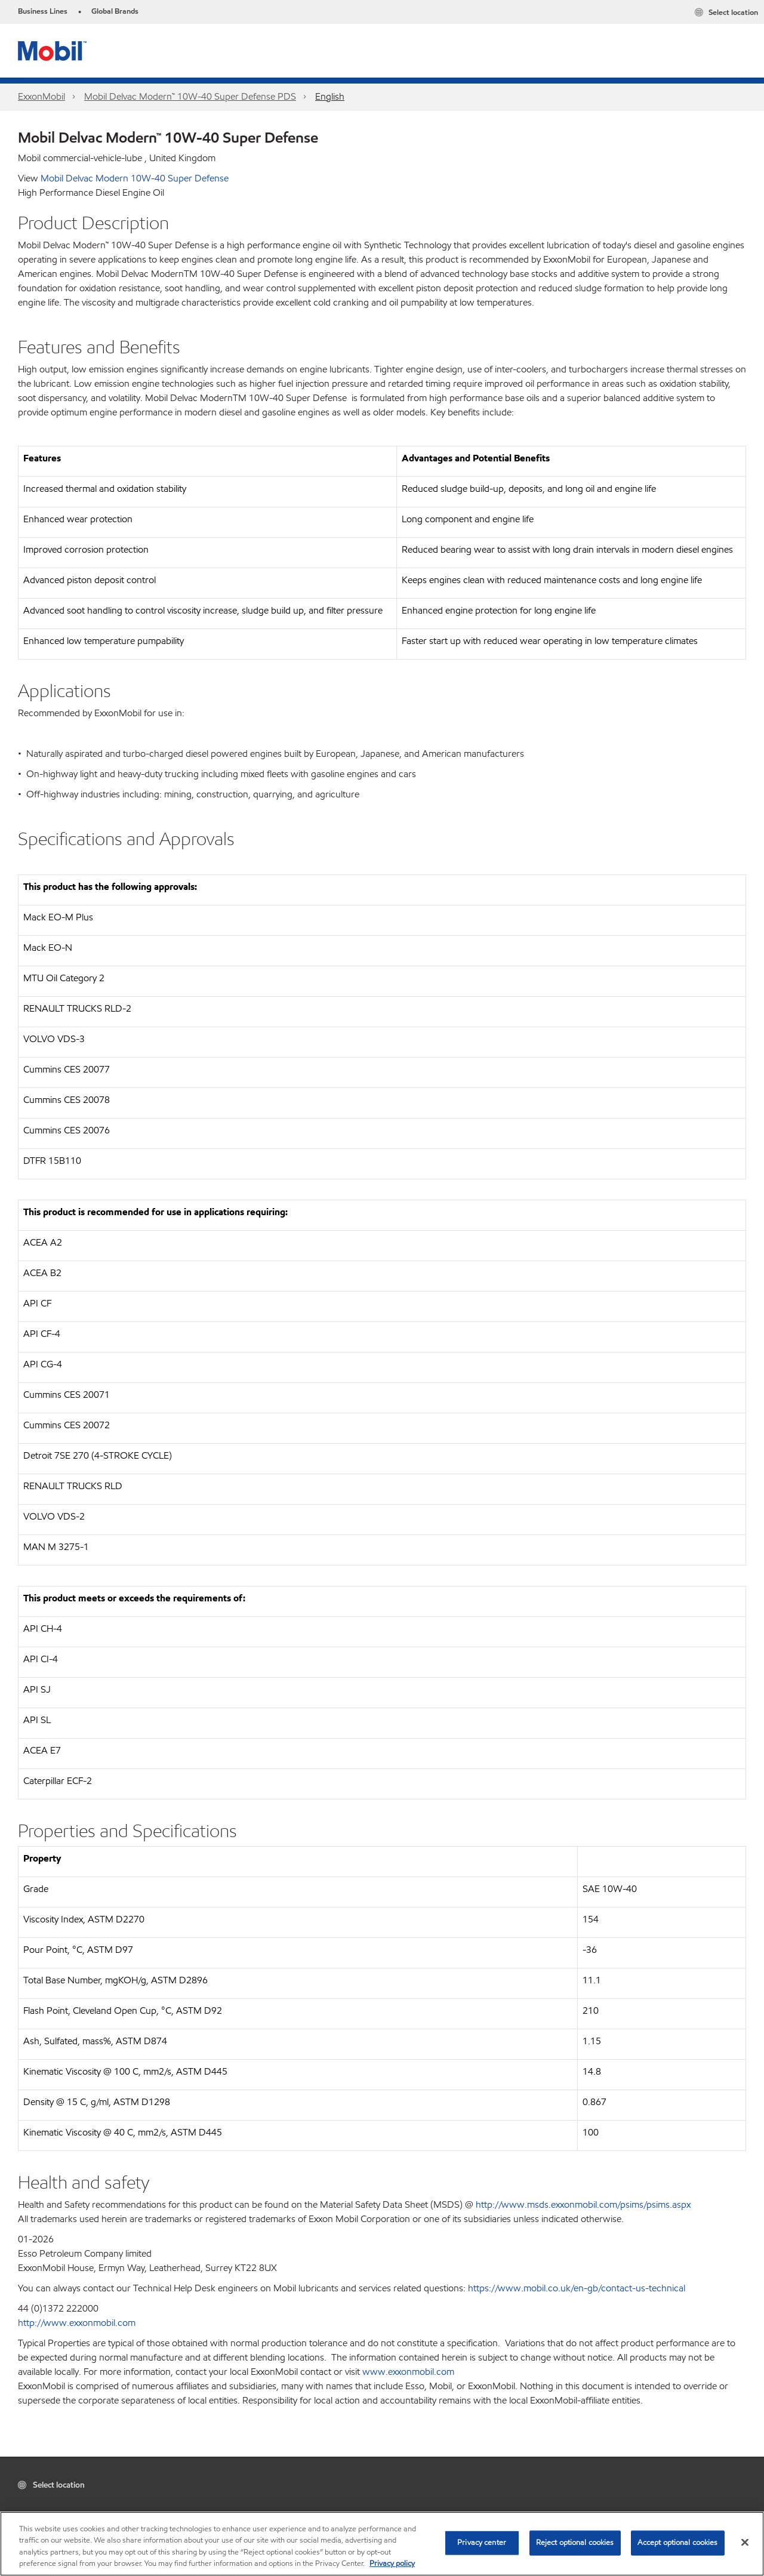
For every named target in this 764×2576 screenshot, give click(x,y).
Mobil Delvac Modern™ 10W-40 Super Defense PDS (190, 96)
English (329, 96)
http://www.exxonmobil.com (76, 2322)
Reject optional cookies (575, 2542)
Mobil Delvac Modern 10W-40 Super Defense (135, 178)
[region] (382, 2544)
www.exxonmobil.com (408, 2371)
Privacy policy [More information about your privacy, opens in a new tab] (392, 2563)
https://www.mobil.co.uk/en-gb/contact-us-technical (576, 2288)
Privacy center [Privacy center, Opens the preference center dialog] (481, 2542)
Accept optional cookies (677, 2542)
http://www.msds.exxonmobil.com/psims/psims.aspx (583, 2204)
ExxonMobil (41, 96)
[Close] (745, 2542)
